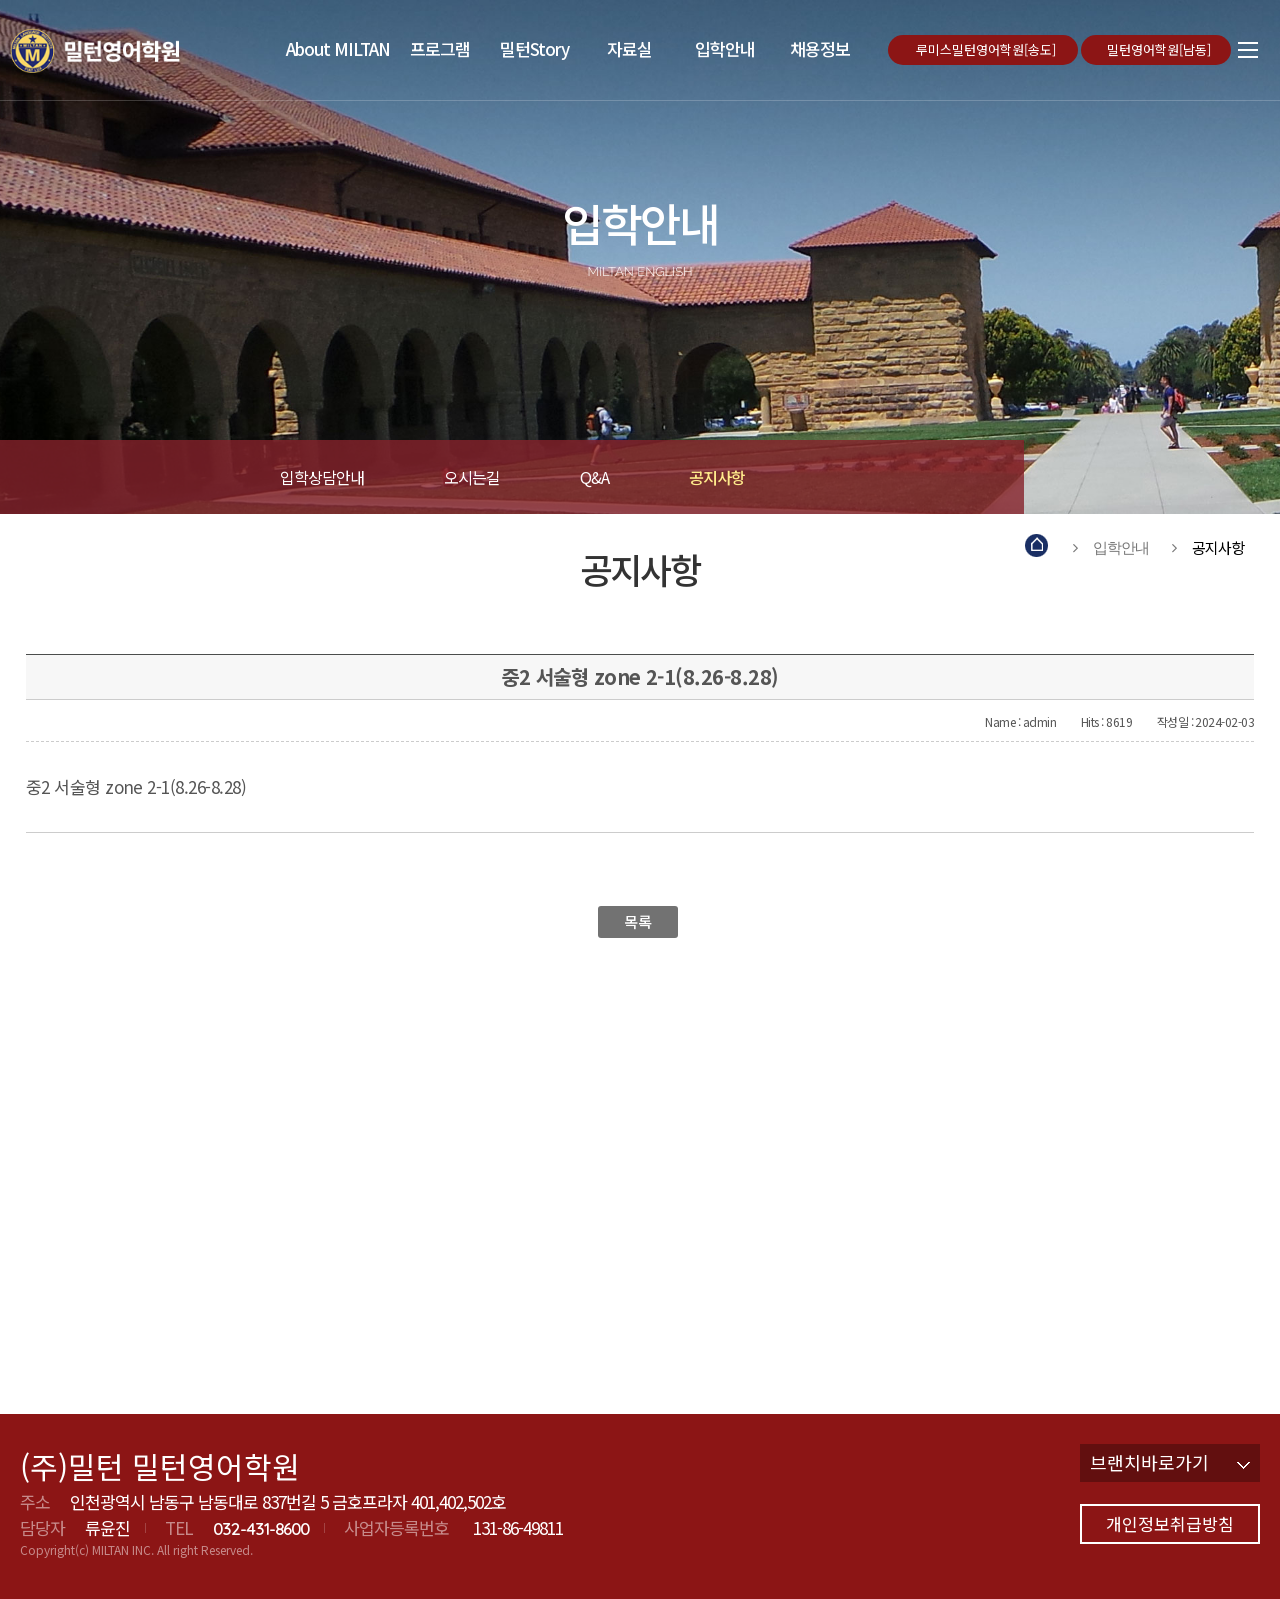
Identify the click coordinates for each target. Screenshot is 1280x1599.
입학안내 (725, 48)
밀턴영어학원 (124, 50)
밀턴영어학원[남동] (1161, 49)
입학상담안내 (322, 477)
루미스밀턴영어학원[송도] (988, 49)
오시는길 (472, 477)
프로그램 (440, 48)
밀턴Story (534, 48)
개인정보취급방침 (1170, 1523)
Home (1037, 547)
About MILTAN (338, 48)
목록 (637, 921)
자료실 (629, 48)
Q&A (594, 477)
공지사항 (717, 477)
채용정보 (820, 48)
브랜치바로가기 (1170, 1462)
